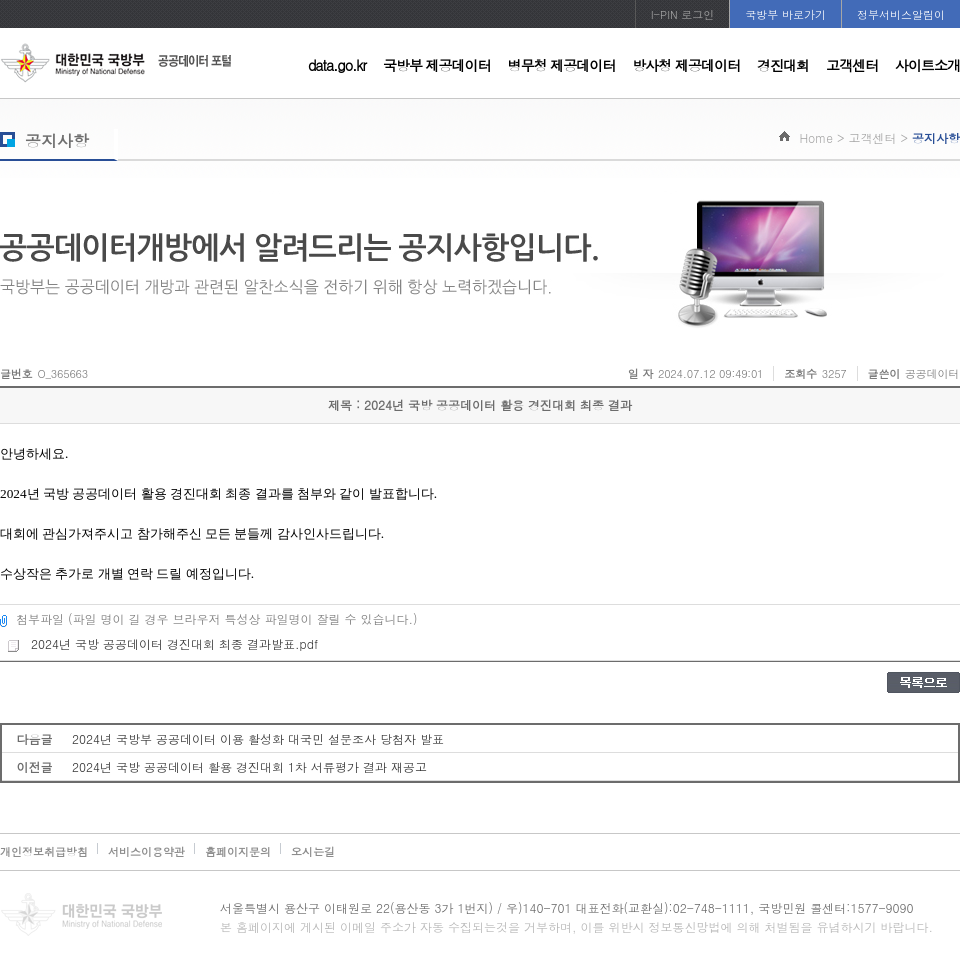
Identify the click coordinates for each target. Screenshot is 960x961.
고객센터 (852, 65)
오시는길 (313, 851)
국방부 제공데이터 (437, 65)
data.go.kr (337, 65)
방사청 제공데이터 (686, 65)
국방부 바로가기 (785, 14)
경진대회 (783, 65)
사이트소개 (927, 65)
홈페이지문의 (238, 851)
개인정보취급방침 (44, 851)
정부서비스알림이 (901, 14)
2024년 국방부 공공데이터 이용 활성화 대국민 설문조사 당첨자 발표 (258, 738)
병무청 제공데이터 (562, 65)
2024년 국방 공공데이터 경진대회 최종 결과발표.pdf (162, 643)
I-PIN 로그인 (683, 14)
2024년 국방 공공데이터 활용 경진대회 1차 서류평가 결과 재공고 (249, 766)
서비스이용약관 (146, 851)
